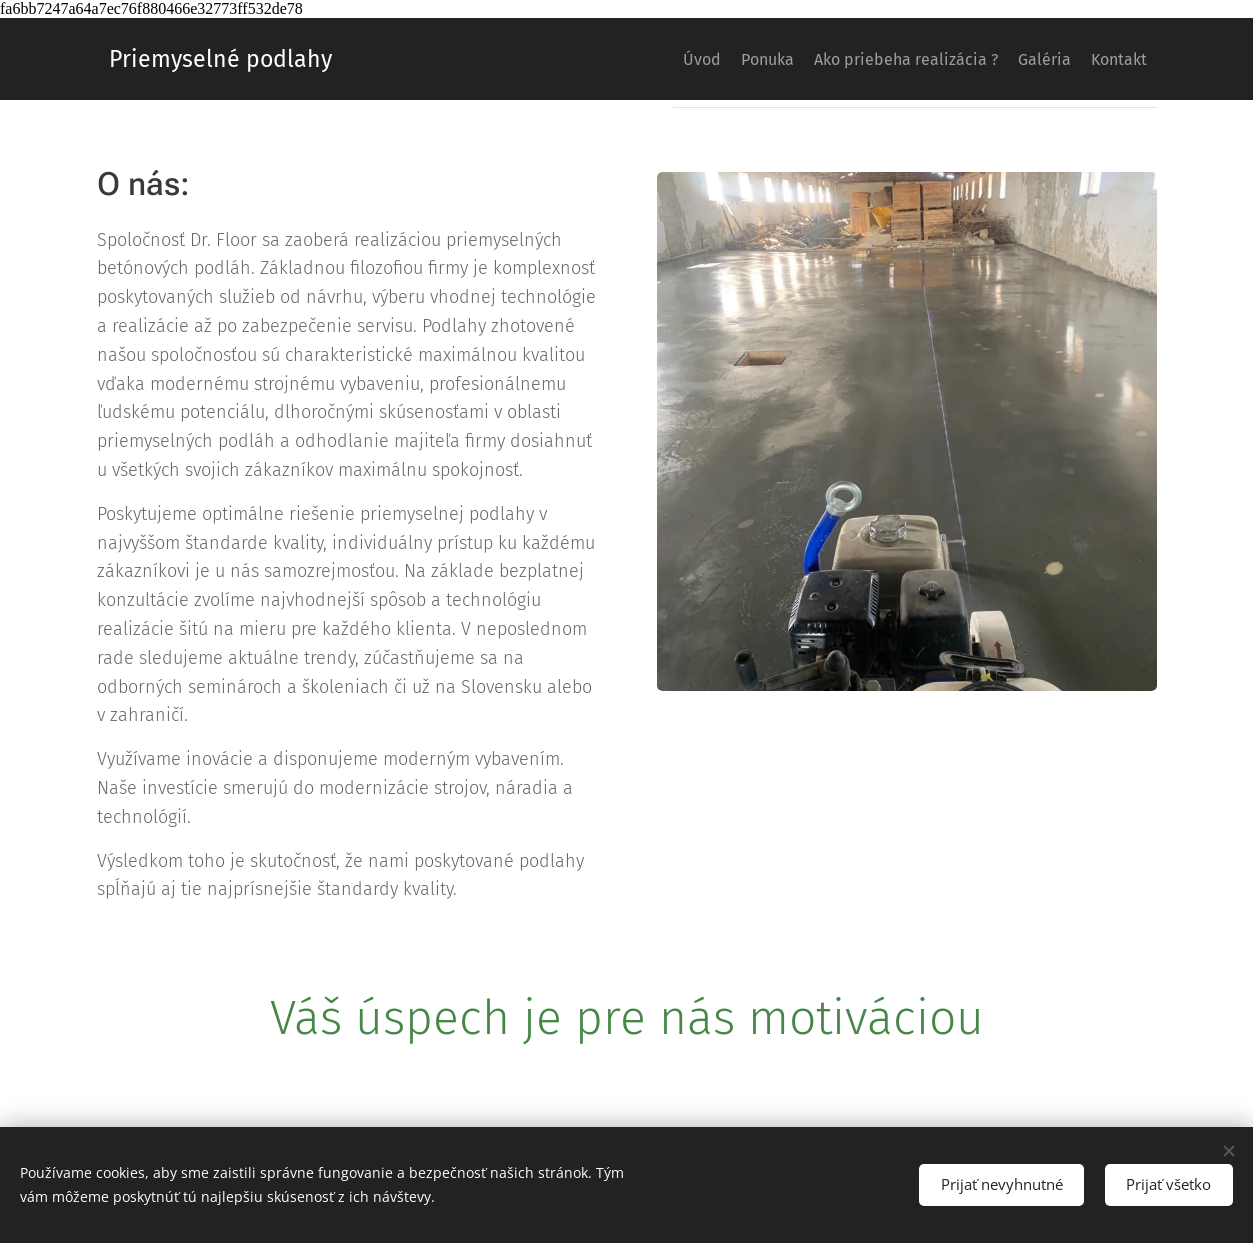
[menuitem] (630, 59)
